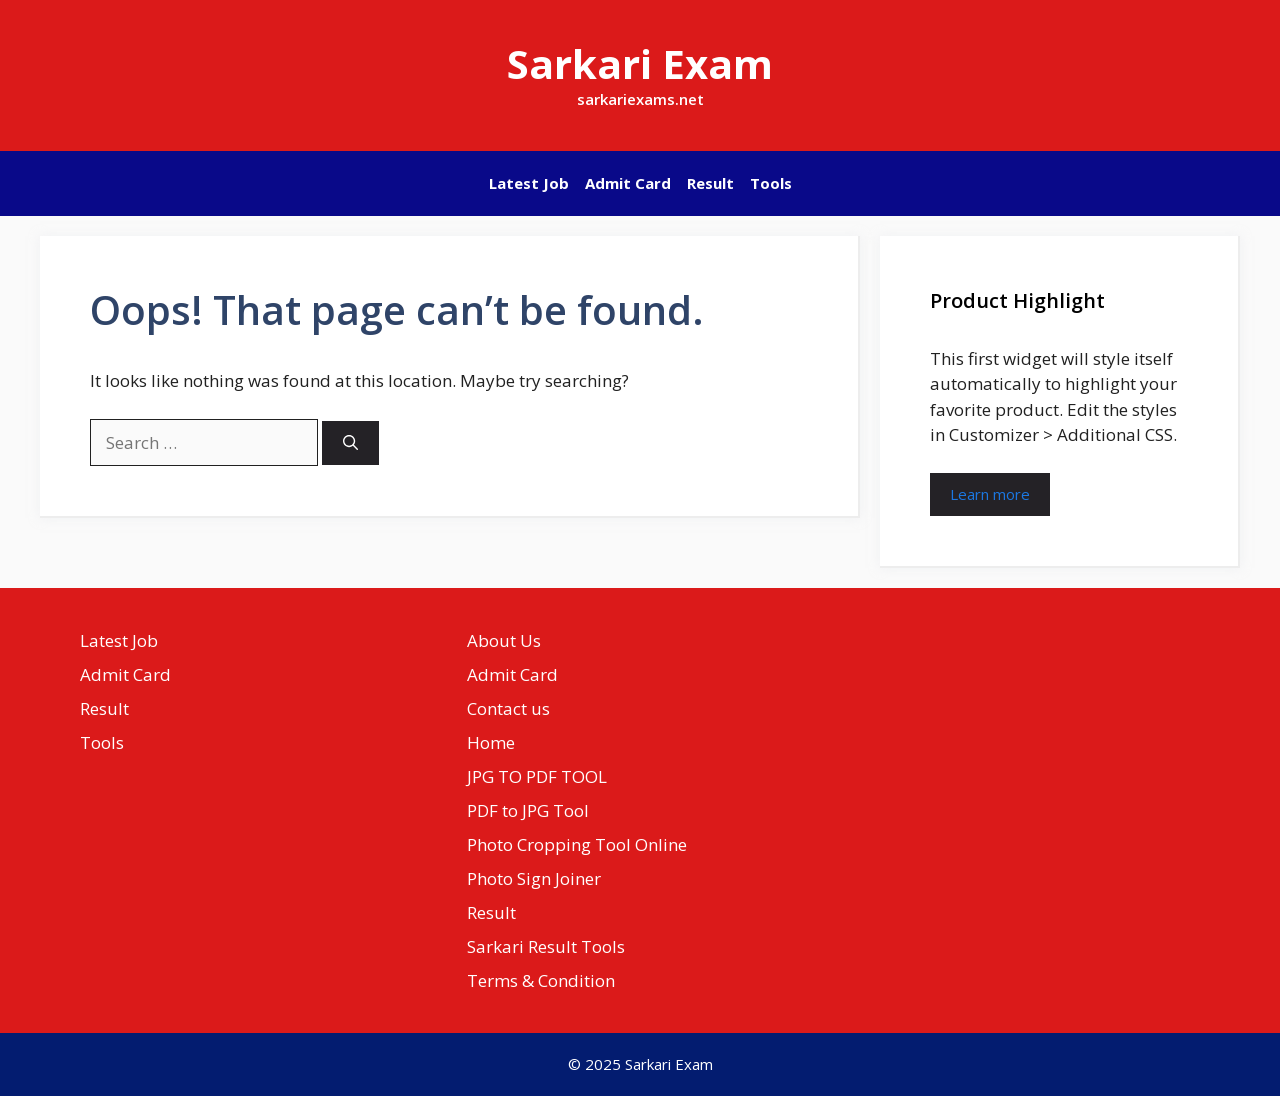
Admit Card (628, 183)
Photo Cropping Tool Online (577, 844)
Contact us (508, 708)
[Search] (350, 443)
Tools (771, 183)
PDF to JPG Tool (528, 810)
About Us (504, 640)
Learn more (990, 494)
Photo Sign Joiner (534, 878)
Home (491, 742)
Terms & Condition (541, 980)
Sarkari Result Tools (546, 946)
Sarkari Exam (640, 63)
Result (710, 183)
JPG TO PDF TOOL (537, 776)
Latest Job (529, 183)
